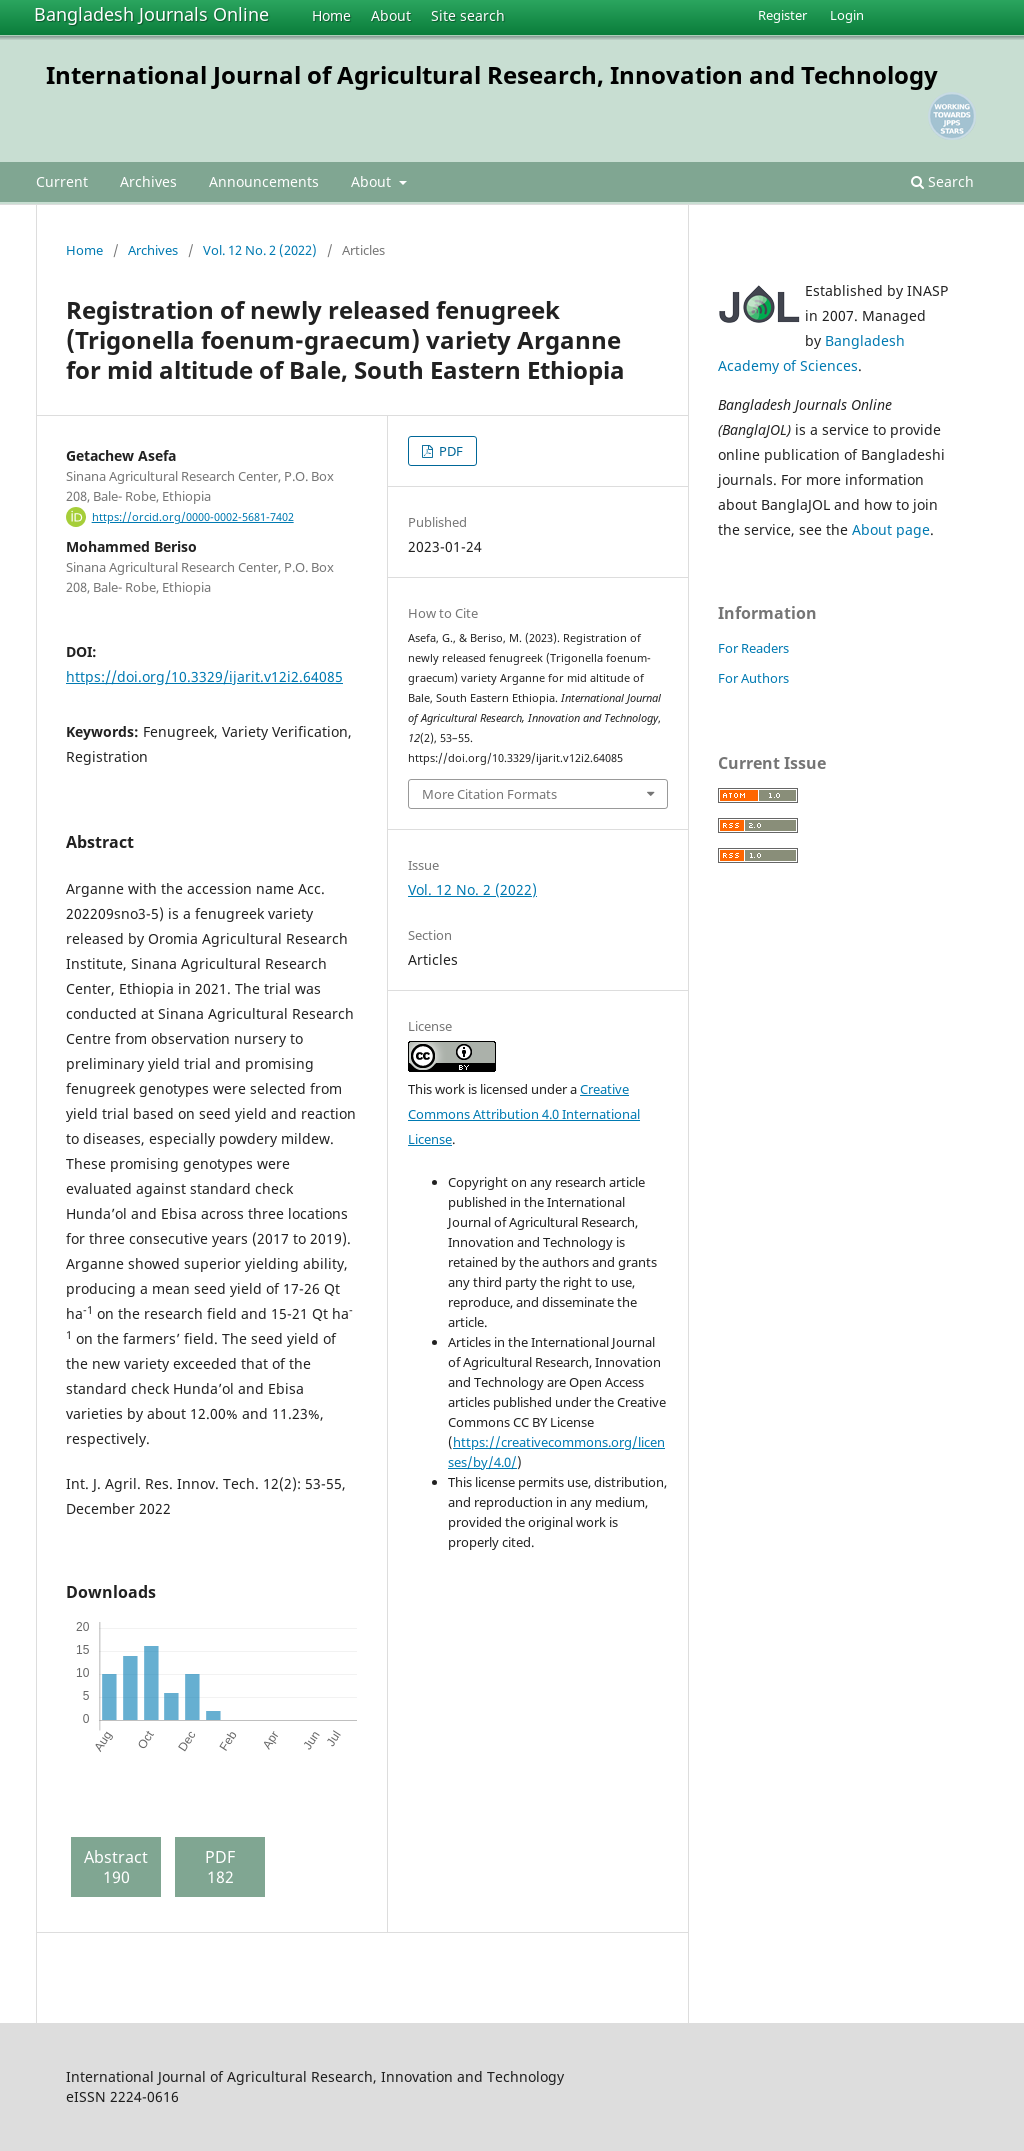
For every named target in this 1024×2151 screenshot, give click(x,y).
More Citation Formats (489, 794)
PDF (449, 451)
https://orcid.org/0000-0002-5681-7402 (193, 517)
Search (942, 181)
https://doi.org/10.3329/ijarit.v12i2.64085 (204, 676)
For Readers (753, 648)
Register (782, 15)
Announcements (264, 181)
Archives (148, 181)
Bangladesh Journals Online (151, 14)
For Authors (753, 678)
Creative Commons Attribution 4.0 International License (524, 1114)
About (391, 15)
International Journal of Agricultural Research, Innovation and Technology (492, 74)
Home (331, 15)
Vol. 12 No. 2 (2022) (260, 250)
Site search (468, 15)
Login (847, 15)
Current (62, 181)
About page (891, 529)
